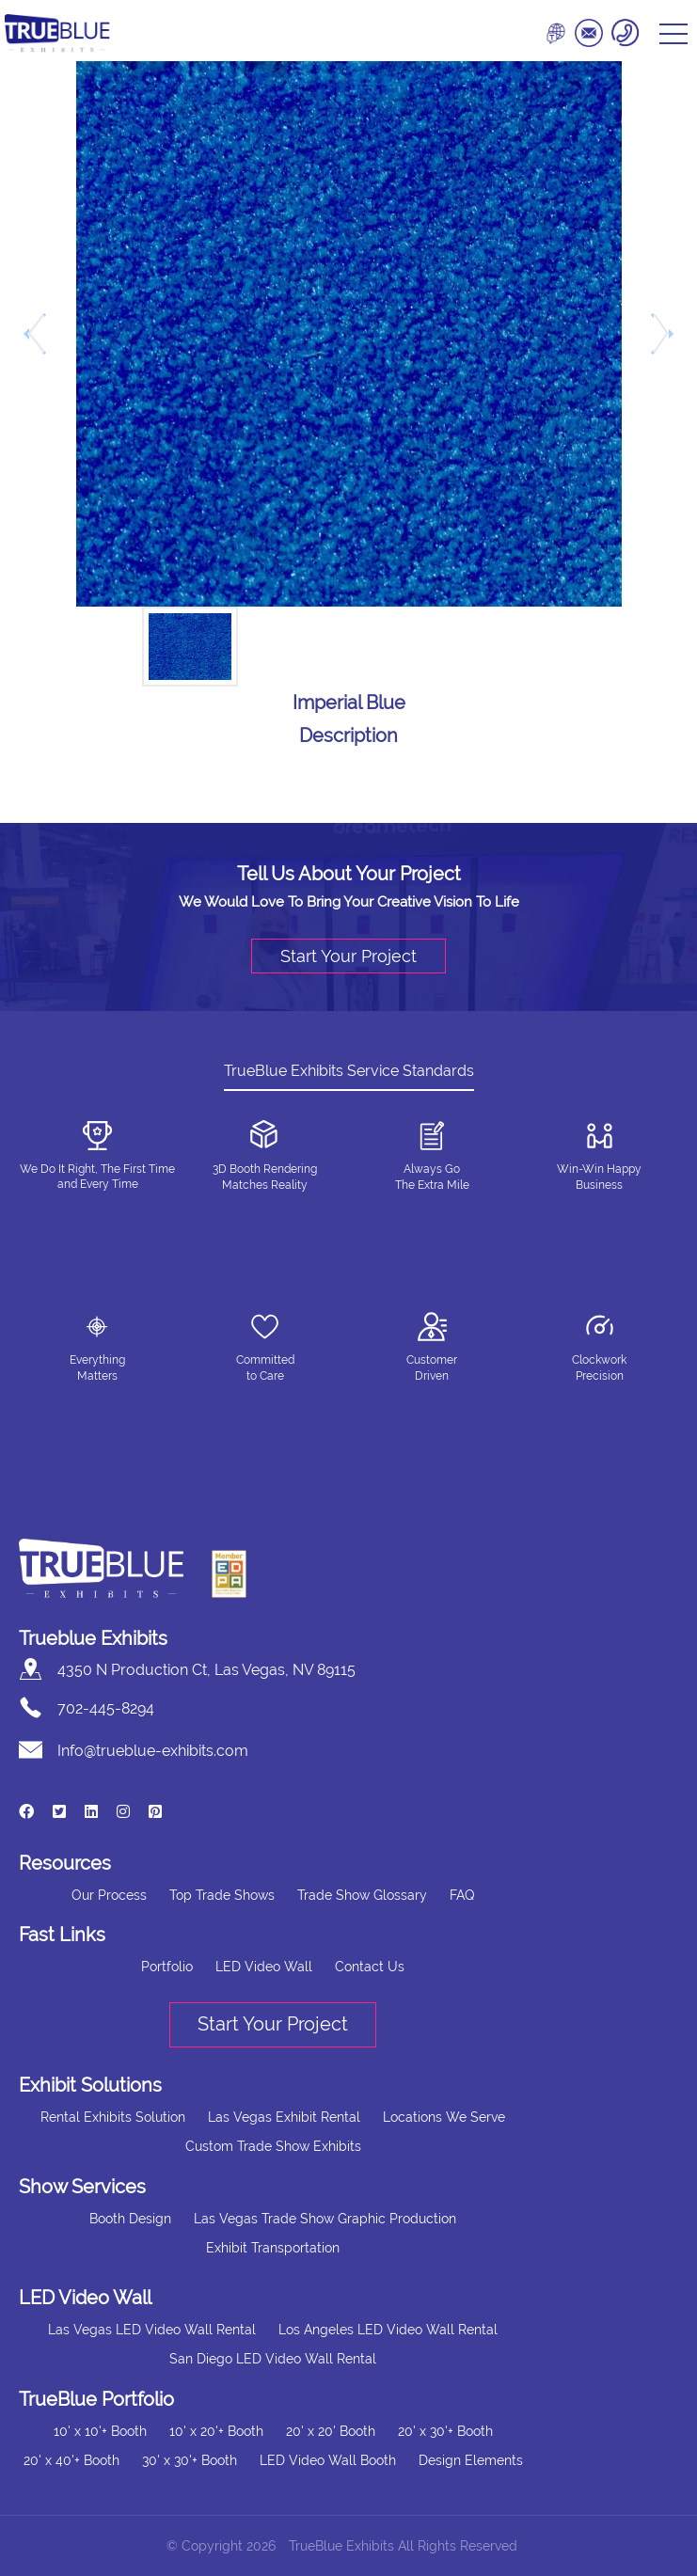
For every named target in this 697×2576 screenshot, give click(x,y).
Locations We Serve (444, 2117)
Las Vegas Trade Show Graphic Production (325, 2218)
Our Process (109, 1895)
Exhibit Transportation (273, 2247)
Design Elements (471, 2460)
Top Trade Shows (222, 1895)
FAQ (462, 1895)
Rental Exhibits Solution (112, 2117)
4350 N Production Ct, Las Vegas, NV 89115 (206, 1670)
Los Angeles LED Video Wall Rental (388, 2329)
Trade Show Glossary (362, 1895)
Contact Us (369, 1966)
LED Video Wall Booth (328, 2460)
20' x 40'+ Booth (71, 2460)
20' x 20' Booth (330, 2431)
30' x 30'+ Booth (189, 2460)
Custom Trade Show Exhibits (273, 2146)
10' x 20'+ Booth (216, 2431)
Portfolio (167, 1966)
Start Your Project (348, 956)
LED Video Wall (263, 1966)
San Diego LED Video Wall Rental (272, 2358)
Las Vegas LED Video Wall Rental (152, 2329)
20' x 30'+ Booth (445, 2431)
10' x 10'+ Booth (100, 2431)
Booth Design (130, 2218)
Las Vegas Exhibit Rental (284, 2117)
